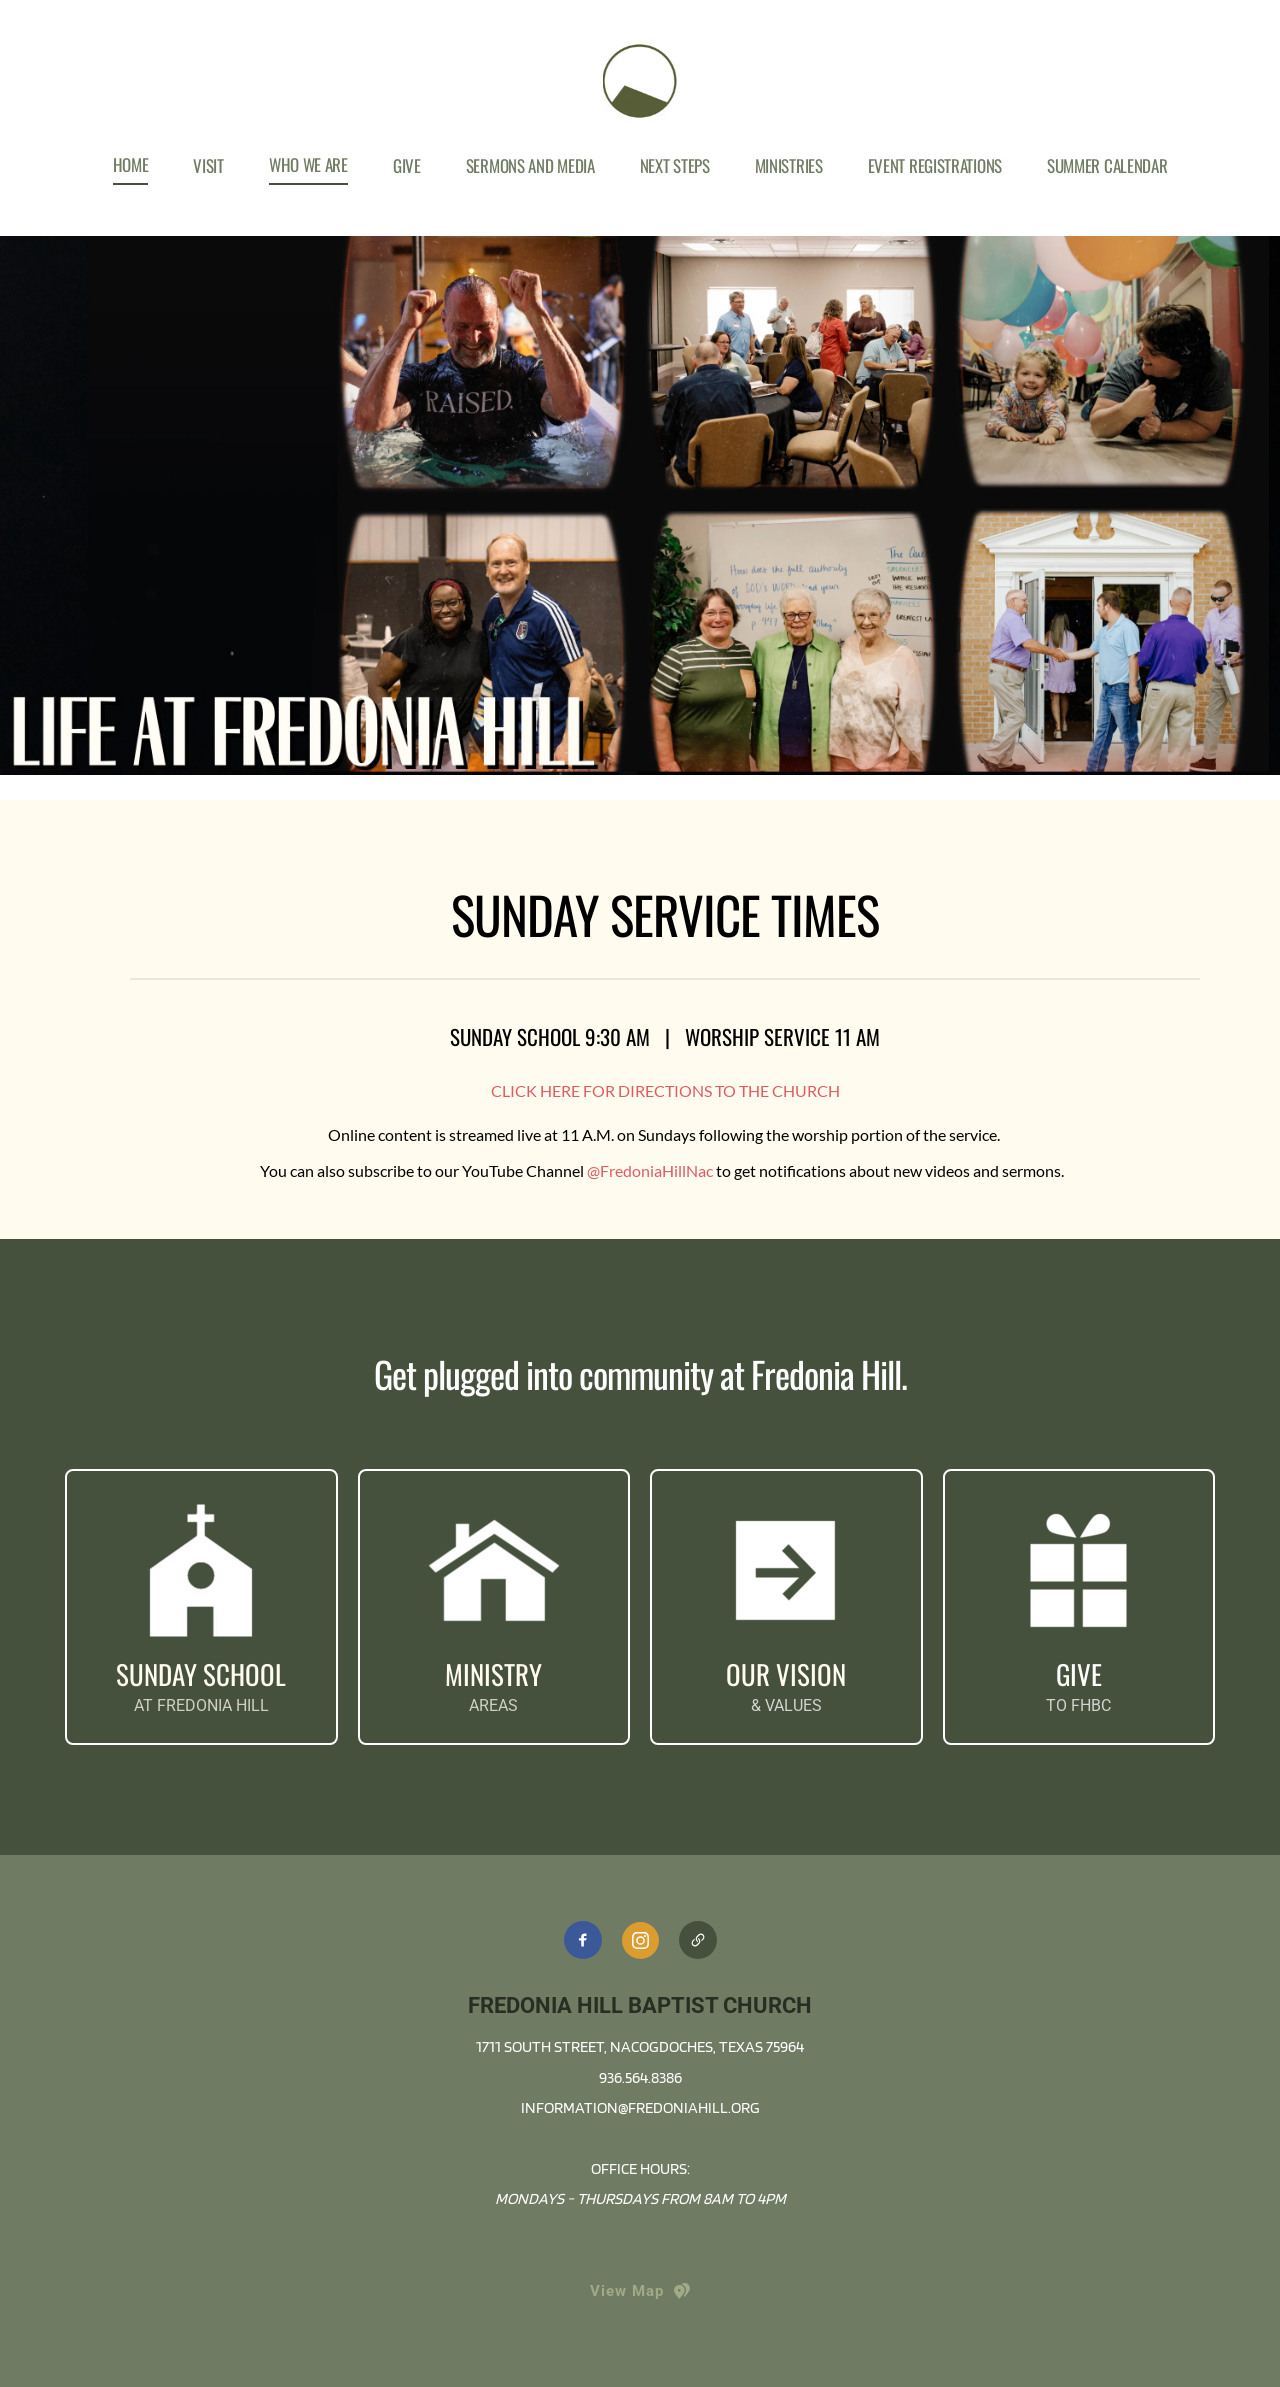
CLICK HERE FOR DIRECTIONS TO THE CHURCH (665, 1090)
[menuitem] (131, 165)
